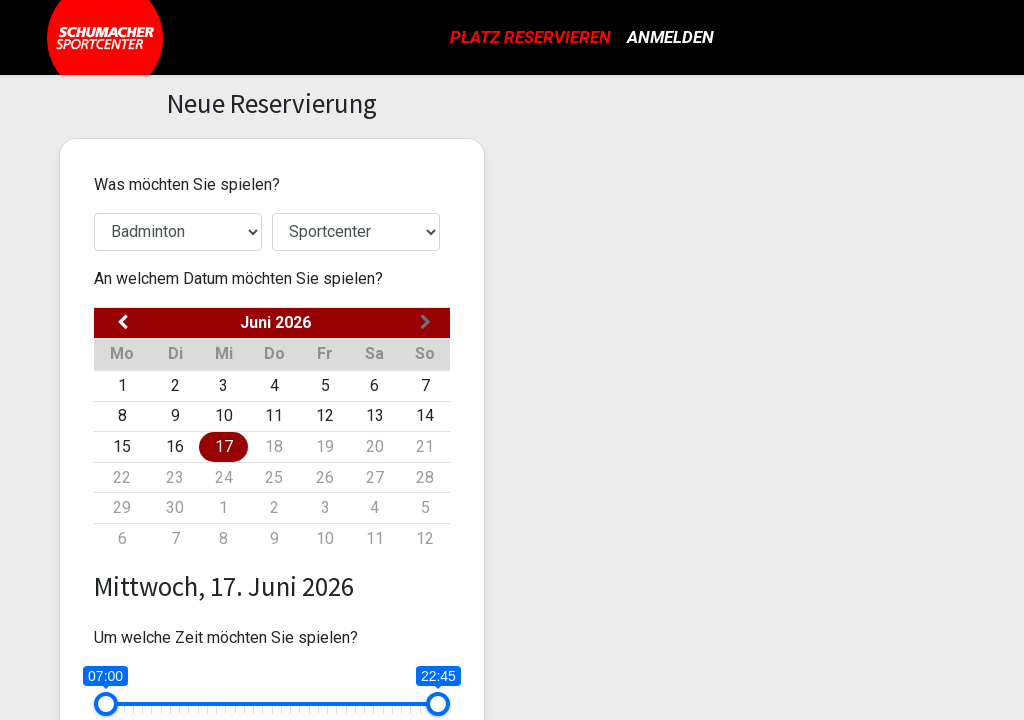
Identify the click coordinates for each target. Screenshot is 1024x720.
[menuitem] (530, 38)
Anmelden (670, 37)
